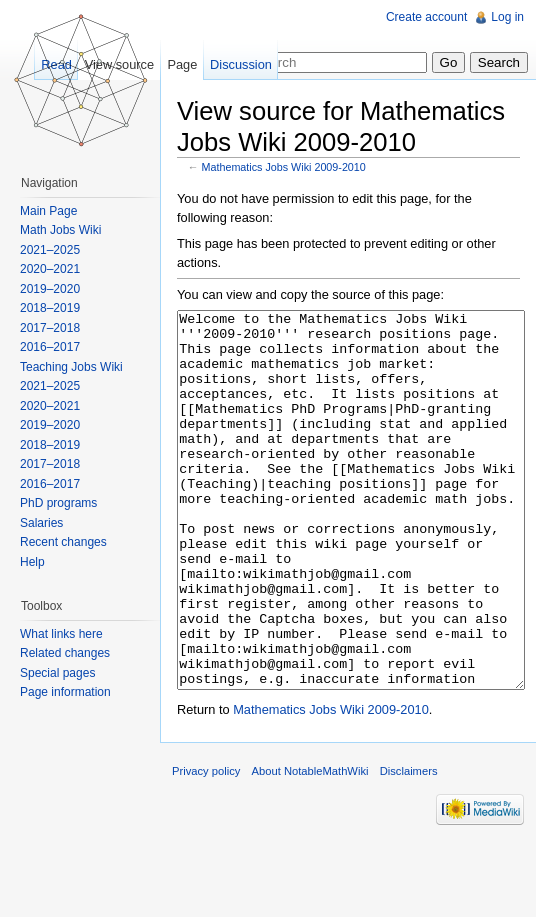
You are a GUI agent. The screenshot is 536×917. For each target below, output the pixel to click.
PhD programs (58, 503)
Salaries (41, 523)
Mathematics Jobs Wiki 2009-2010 (284, 167)
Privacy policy (206, 846)
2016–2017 (50, 347)
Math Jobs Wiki (60, 230)
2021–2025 (50, 250)
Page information (65, 692)
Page (182, 64)
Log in (507, 17)
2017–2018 (50, 328)
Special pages (57, 673)
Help (32, 562)
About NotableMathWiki (310, 846)
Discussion (241, 64)
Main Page (48, 211)
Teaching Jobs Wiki (71, 367)
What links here (61, 634)
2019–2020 (50, 289)
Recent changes (63, 542)
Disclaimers (409, 846)
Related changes (65, 653)
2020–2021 (50, 269)
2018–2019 (50, 308)
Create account (426, 17)
